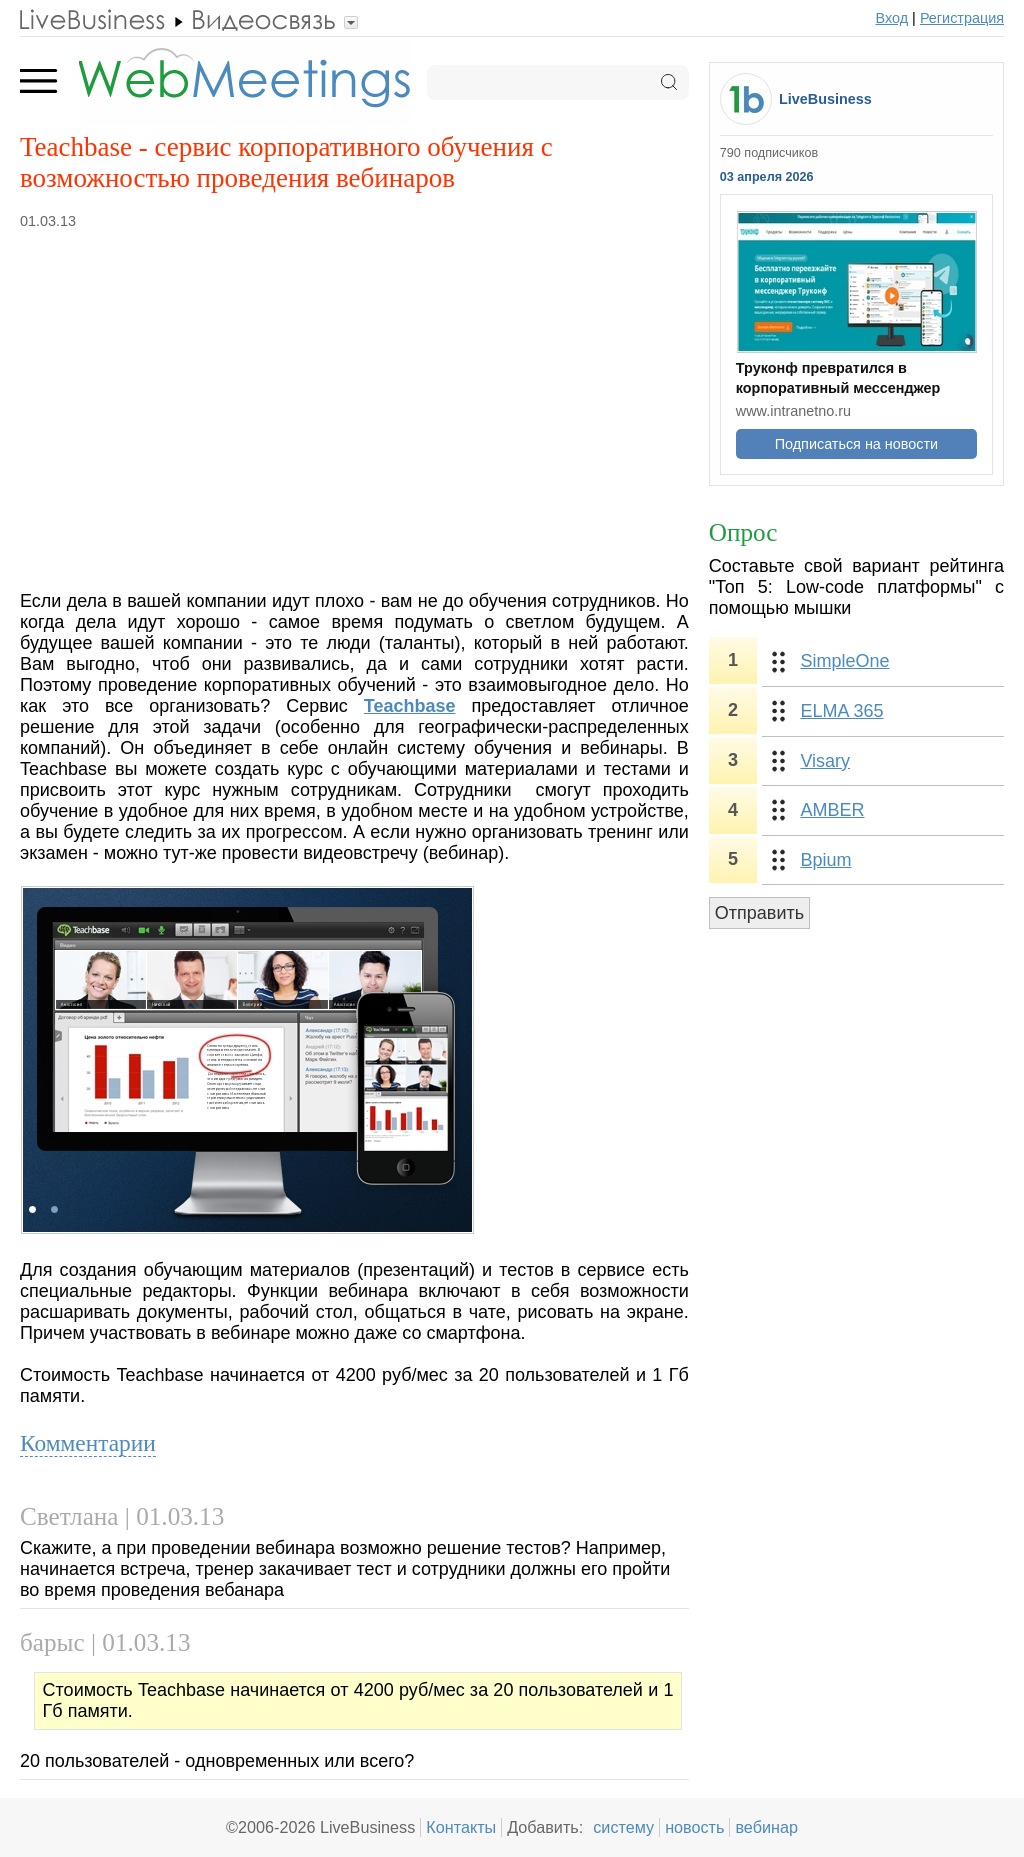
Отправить (759, 913)
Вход (892, 18)
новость (694, 1827)
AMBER (832, 810)
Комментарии (88, 1443)
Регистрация (962, 18)
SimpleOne (844, 661)
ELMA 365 (841, 711)
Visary (825, 761)
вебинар (766, 1827)
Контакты (461, 1827)
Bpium (825, 860)
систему (623, 1827)
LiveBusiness (825, 99)
